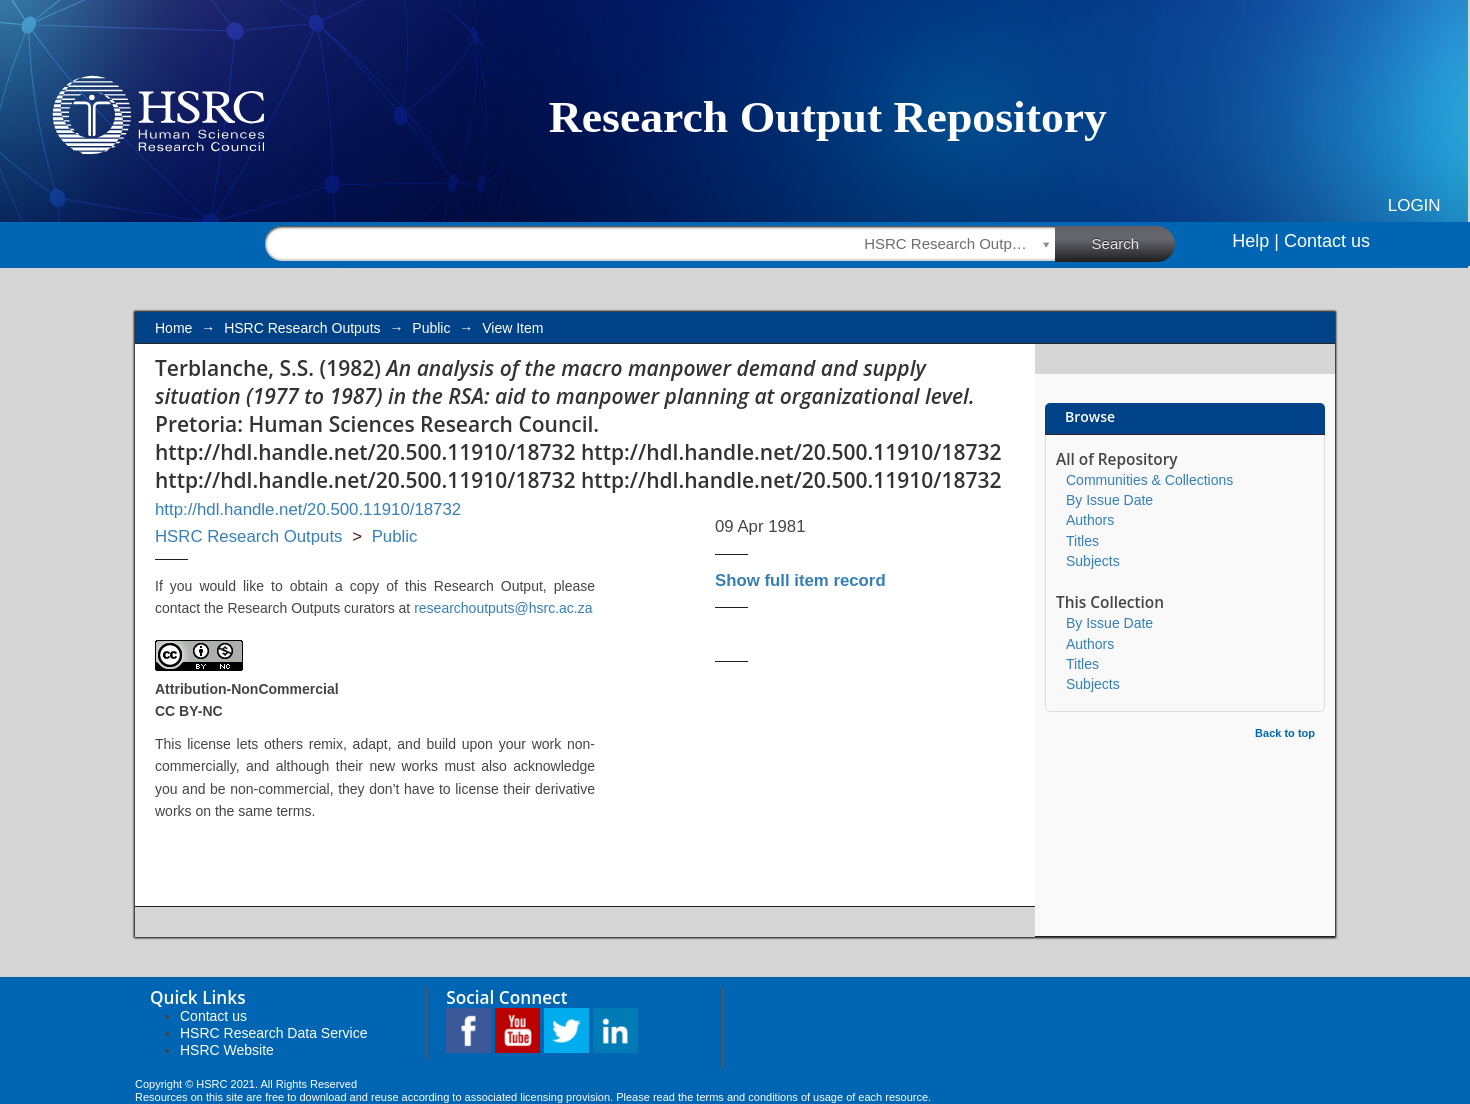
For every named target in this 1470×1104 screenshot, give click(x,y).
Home (173, 328)
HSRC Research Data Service (274, 1033)
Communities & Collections (1149, 480)
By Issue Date (1109, 500)
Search (1134, 243)
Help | (1255, 241)
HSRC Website (227, 1050)
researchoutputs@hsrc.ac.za (503, 608)
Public (431, 328)
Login (1414, 205)
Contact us (1327, 241)
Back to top (1285, 733)
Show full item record (800, 580)
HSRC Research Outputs (302, 328)
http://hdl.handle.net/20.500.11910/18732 (308, 509)
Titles (1082, 541)
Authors (1090, 520)
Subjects (1093, 561)
